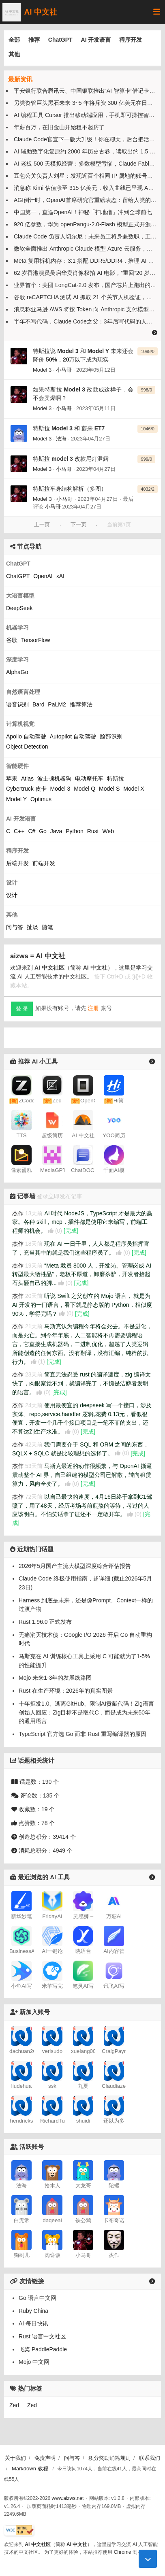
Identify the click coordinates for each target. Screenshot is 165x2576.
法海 (61, 439)
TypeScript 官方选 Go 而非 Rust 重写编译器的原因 (82, 1734)
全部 (14, 39)
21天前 (34, 1326)
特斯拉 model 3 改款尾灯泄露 (71, 458)
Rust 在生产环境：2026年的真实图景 (66, 1690)
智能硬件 (17, 766)
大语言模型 (20, 595)
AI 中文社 (29, 12)
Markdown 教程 (30, 2468)
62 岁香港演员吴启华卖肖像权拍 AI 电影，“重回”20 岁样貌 (87, 273)
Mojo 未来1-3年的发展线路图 (55, 1677)
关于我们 (15, 2458)
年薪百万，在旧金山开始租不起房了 (59, 127)
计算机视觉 (20, 724)
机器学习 (17, 627)
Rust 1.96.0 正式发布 (45, 1622)
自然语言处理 (23, 692)
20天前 (34, 1296)
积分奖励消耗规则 (109, 2458)
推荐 (34, 39)
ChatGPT (60, 39)
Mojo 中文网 (34, 2315)
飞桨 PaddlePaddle (43, 2302)
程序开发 (130, 39)
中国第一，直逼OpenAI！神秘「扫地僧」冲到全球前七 (83, 212)
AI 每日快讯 (33, 2276)
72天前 (34, 1496)
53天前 (34, 1466)
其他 (14, 54)
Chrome (122, 2552)
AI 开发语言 (96, 39)
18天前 (34, 1243)
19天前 (34, 1265)
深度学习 (17, 659)
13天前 (34, 1213)
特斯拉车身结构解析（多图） (70, 488)
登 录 (22, 1009)
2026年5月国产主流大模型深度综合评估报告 (75, 1566)
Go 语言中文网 (37, 2251)
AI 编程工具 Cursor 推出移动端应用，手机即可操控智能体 (87, 115)
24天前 (34, 1405)
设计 (11, 882)
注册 (93, 1008)
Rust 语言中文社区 (42, 2289)
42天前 (34, 1444)
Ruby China (33, 2264)
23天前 (34, 1374)
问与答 (72, 2458)
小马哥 (64, 370)
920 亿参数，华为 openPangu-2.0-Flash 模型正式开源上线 (88, 224)
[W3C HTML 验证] (19, 2530)
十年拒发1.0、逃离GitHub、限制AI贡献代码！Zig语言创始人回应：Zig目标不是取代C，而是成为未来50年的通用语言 (86, 1712)
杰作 (18, 1213)
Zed (14, 2358)
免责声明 (45, 2458)
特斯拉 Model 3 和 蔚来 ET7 (69, 428)
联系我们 (149, 2458)
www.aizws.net (68, 2498)
